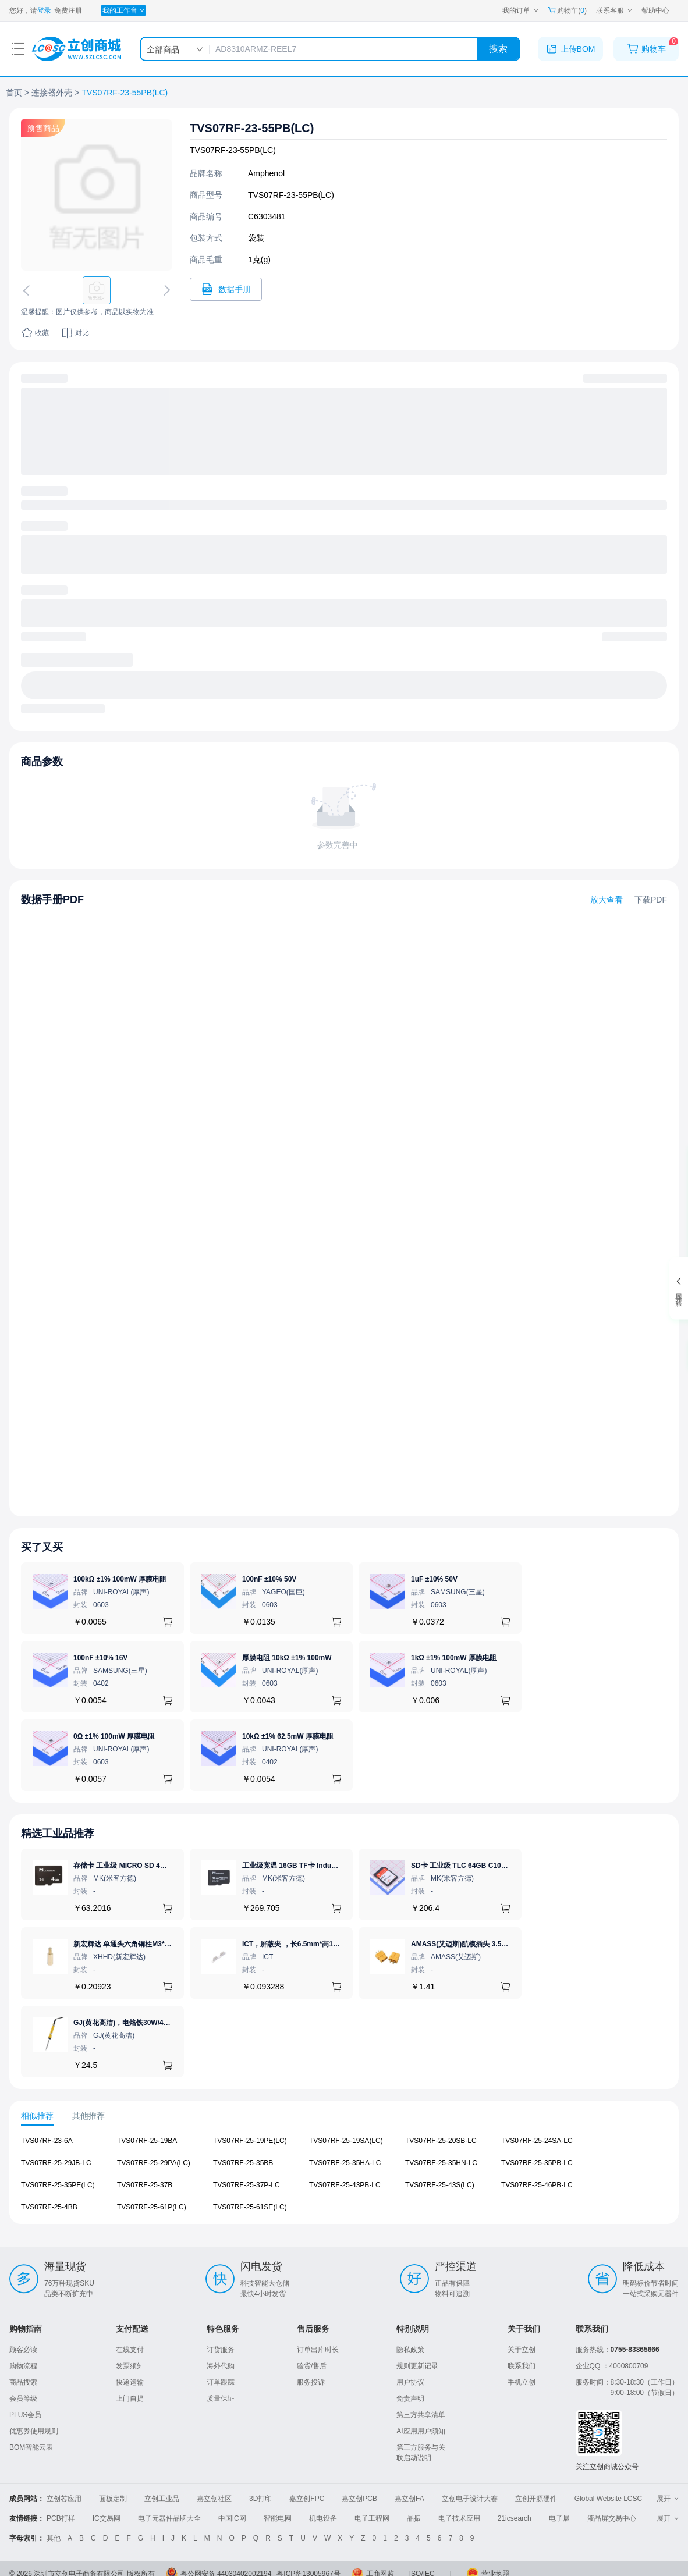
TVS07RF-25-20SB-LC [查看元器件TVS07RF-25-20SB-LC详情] (441, 2141)
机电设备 (323, 2518)
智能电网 (278, 2518)
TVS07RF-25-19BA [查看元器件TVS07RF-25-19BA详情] (147, 2141)
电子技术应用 (459, 2518)
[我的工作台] (123, 10)
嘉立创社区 (214, 2499)
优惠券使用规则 (33, 2431)
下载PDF (650, 899)
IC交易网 (106, 2518)
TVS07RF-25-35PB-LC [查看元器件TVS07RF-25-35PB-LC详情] (537, 2163)
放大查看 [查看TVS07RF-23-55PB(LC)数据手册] (606, 899)
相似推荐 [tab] (37, 2115)
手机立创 (521, 2382)
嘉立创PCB (359, 2499)
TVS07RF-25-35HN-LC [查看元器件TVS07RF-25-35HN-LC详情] (441, 2163)
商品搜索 (23, 2382)
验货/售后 (312, 2366)
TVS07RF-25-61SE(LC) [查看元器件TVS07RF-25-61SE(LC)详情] (250, 2207)
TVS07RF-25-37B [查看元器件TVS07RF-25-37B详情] (144, 2185)
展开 (668, 2499)
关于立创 (521, 2350)
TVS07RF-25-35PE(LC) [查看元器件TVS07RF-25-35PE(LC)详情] (58, 2185)
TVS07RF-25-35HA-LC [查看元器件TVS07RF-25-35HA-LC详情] (345, 2163)
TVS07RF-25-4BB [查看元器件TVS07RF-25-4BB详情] (49, 2207)
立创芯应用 (64, 2499)
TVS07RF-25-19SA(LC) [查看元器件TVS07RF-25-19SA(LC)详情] (346, 2141)
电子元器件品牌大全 (169, 2518)
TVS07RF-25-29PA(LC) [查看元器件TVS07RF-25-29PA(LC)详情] (153, 2163)
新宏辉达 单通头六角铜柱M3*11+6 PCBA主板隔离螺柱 (158, 1944)
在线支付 (130, 2350)
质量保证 (221, 2398)
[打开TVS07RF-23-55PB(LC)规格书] (226, 289)
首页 (14, 92)
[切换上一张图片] (28, 290)
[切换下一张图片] (164, 290)
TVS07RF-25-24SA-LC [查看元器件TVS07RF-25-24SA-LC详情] (537, 2141)
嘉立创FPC (306, 2499)
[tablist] (344, 2115)
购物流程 (23, 2366)
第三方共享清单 (420, 2415)
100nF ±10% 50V (269, 1579)
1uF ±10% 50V (434, 1579)
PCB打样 (61, 2518)
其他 (54, 2538)
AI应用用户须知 (420, 2431)
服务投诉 (311, 2382)
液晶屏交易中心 (611, 2518)
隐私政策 (410, 2350)
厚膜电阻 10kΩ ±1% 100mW (287, 1658)
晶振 (414, 2518)
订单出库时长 (318, 2350)
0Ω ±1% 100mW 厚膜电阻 (114, 1736)
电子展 (559, 2518)
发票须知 (130, 2366)
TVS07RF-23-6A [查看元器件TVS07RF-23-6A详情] (47, 2141)
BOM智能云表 (31, 2447)
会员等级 (23, 2398)
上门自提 (130, 2398)
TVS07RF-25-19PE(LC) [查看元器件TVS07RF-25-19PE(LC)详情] (250, 2141)
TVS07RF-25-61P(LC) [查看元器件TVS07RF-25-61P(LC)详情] (151, 2207)
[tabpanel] (344, 2180)
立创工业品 (161, 2499)
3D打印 (260, 2499)
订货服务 (221, 2350)
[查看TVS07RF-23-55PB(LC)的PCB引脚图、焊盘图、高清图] (96, 195)
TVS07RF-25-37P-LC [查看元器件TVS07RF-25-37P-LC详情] (246, 2185)
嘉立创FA (409, 2499)
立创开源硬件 (536, 2499)
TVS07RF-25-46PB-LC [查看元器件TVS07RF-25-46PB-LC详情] (537, 2185)
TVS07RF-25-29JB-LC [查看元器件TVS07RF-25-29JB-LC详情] (56, 2163)
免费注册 (68, 10)
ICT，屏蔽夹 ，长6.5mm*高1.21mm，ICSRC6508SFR (327, 1944)
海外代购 (221, 2366)
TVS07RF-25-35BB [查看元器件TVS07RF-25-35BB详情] (243, 2163)
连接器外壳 (51, 92)
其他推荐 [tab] (88, 2115)
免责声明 (410, 2398)
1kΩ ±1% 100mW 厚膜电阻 (454, 1658)
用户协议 (410, 2382)
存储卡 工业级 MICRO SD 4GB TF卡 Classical (146, 1865)
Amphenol (266, 173)
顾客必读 (23, 2350)
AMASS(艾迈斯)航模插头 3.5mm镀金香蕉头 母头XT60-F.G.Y (506, 1944)
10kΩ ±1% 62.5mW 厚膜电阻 (288, 1736)
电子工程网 (371, 2518)
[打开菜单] (18, 49)
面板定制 (113, 2499)
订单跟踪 (221, 2382)
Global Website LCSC (608, 2499)
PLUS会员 (25, 2415)
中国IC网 (232, 2518)
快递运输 (130, 2382)
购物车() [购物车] (567, 10)
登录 (44, 10)
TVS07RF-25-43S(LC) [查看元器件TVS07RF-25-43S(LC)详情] (439, 2185)
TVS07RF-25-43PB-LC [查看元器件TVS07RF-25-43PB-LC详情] (345, 2185)
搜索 (498, 49)
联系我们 (521, 2366)
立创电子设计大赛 (470, 2499)
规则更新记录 (417, 2366)
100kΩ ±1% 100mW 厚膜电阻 (119, 1579)
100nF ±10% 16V (100, 1658)
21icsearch (514, 2518)
